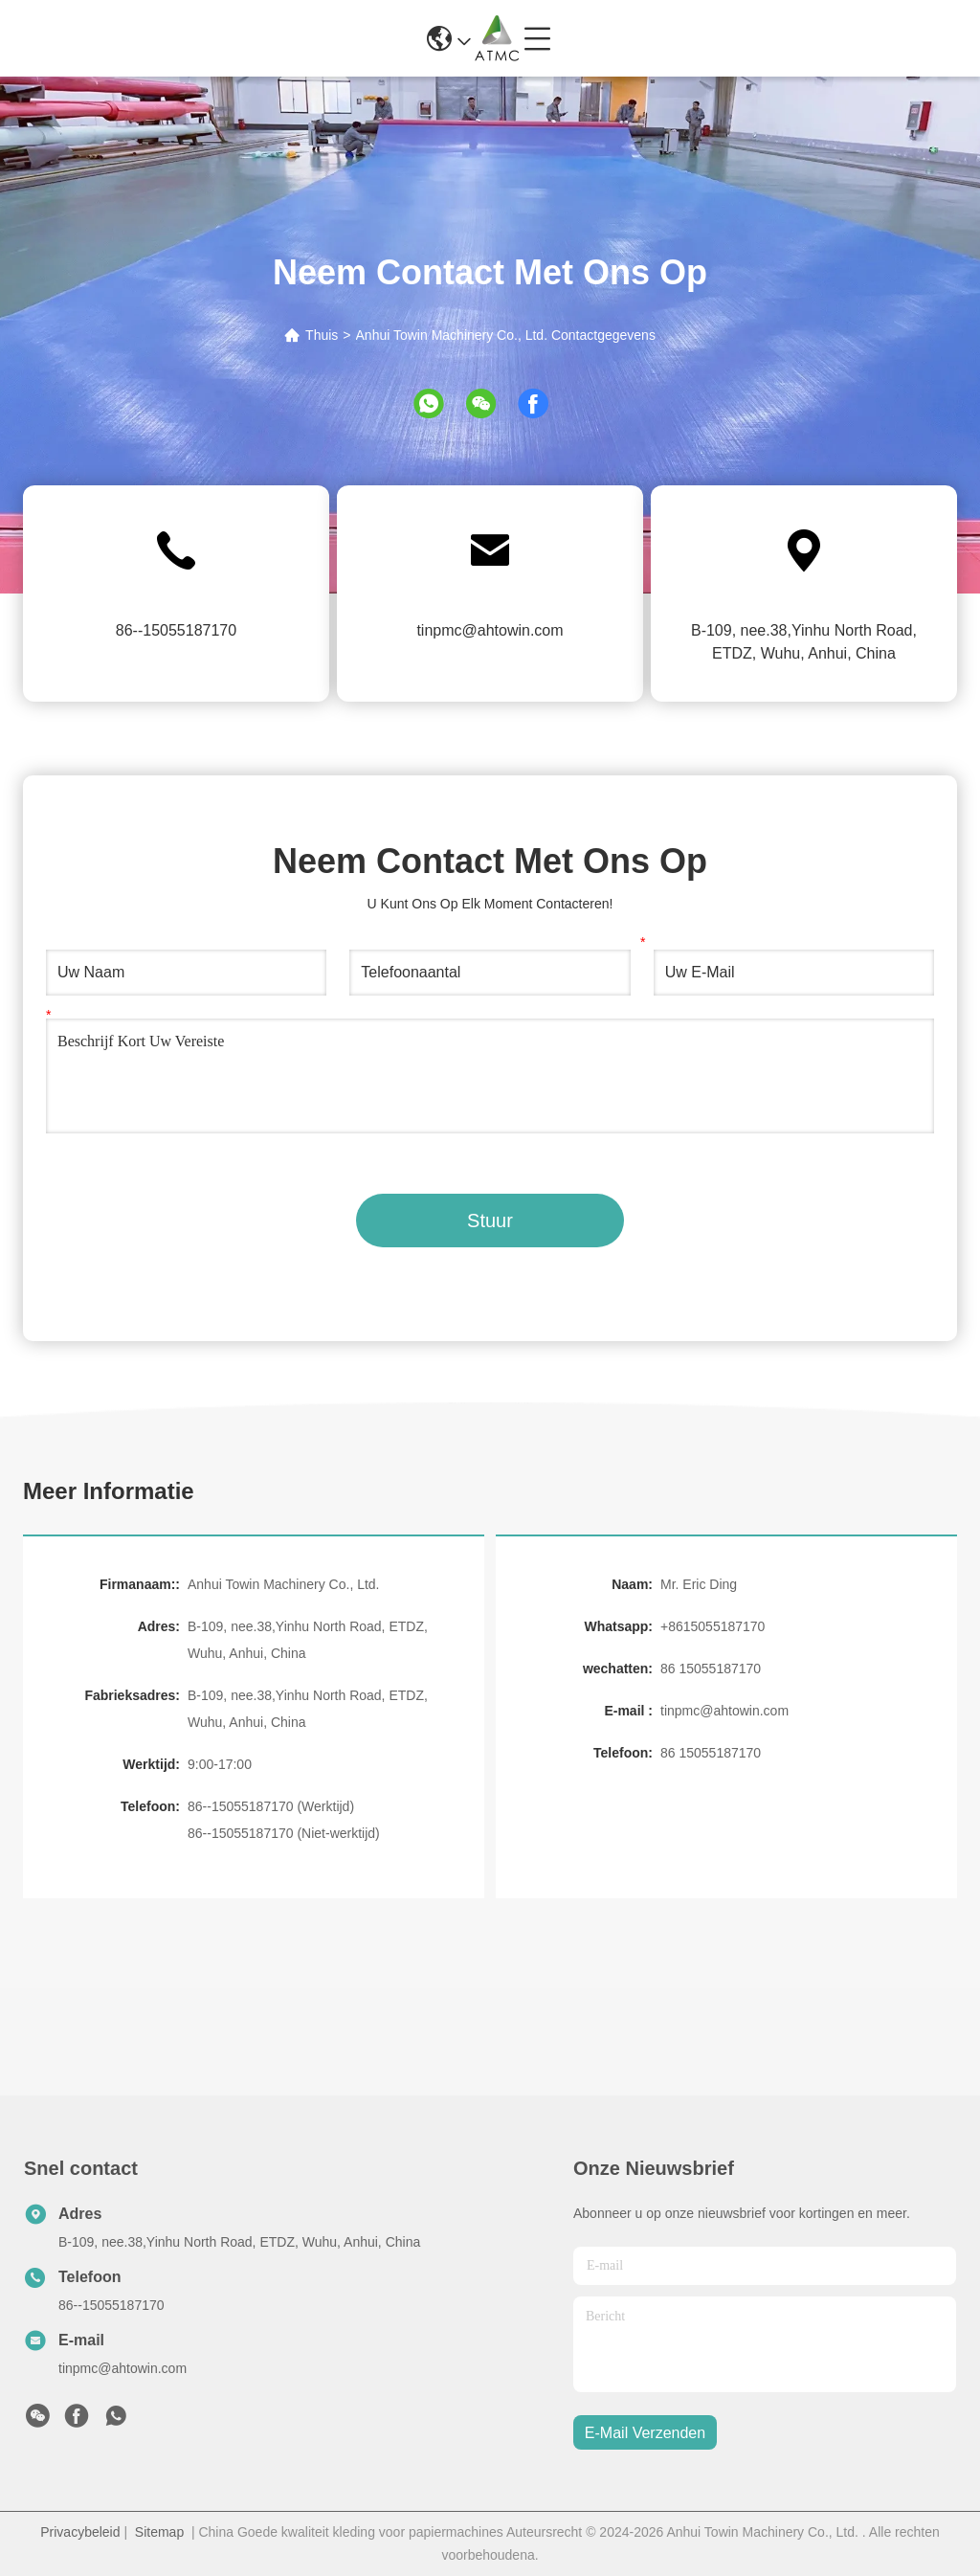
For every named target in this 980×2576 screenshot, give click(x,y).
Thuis (321, 335)
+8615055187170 (712, 1626)
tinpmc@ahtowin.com (489, 630)
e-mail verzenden (645, 2433)
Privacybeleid (80, 2532)
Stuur (490, 1220)
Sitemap (159, 2532)
